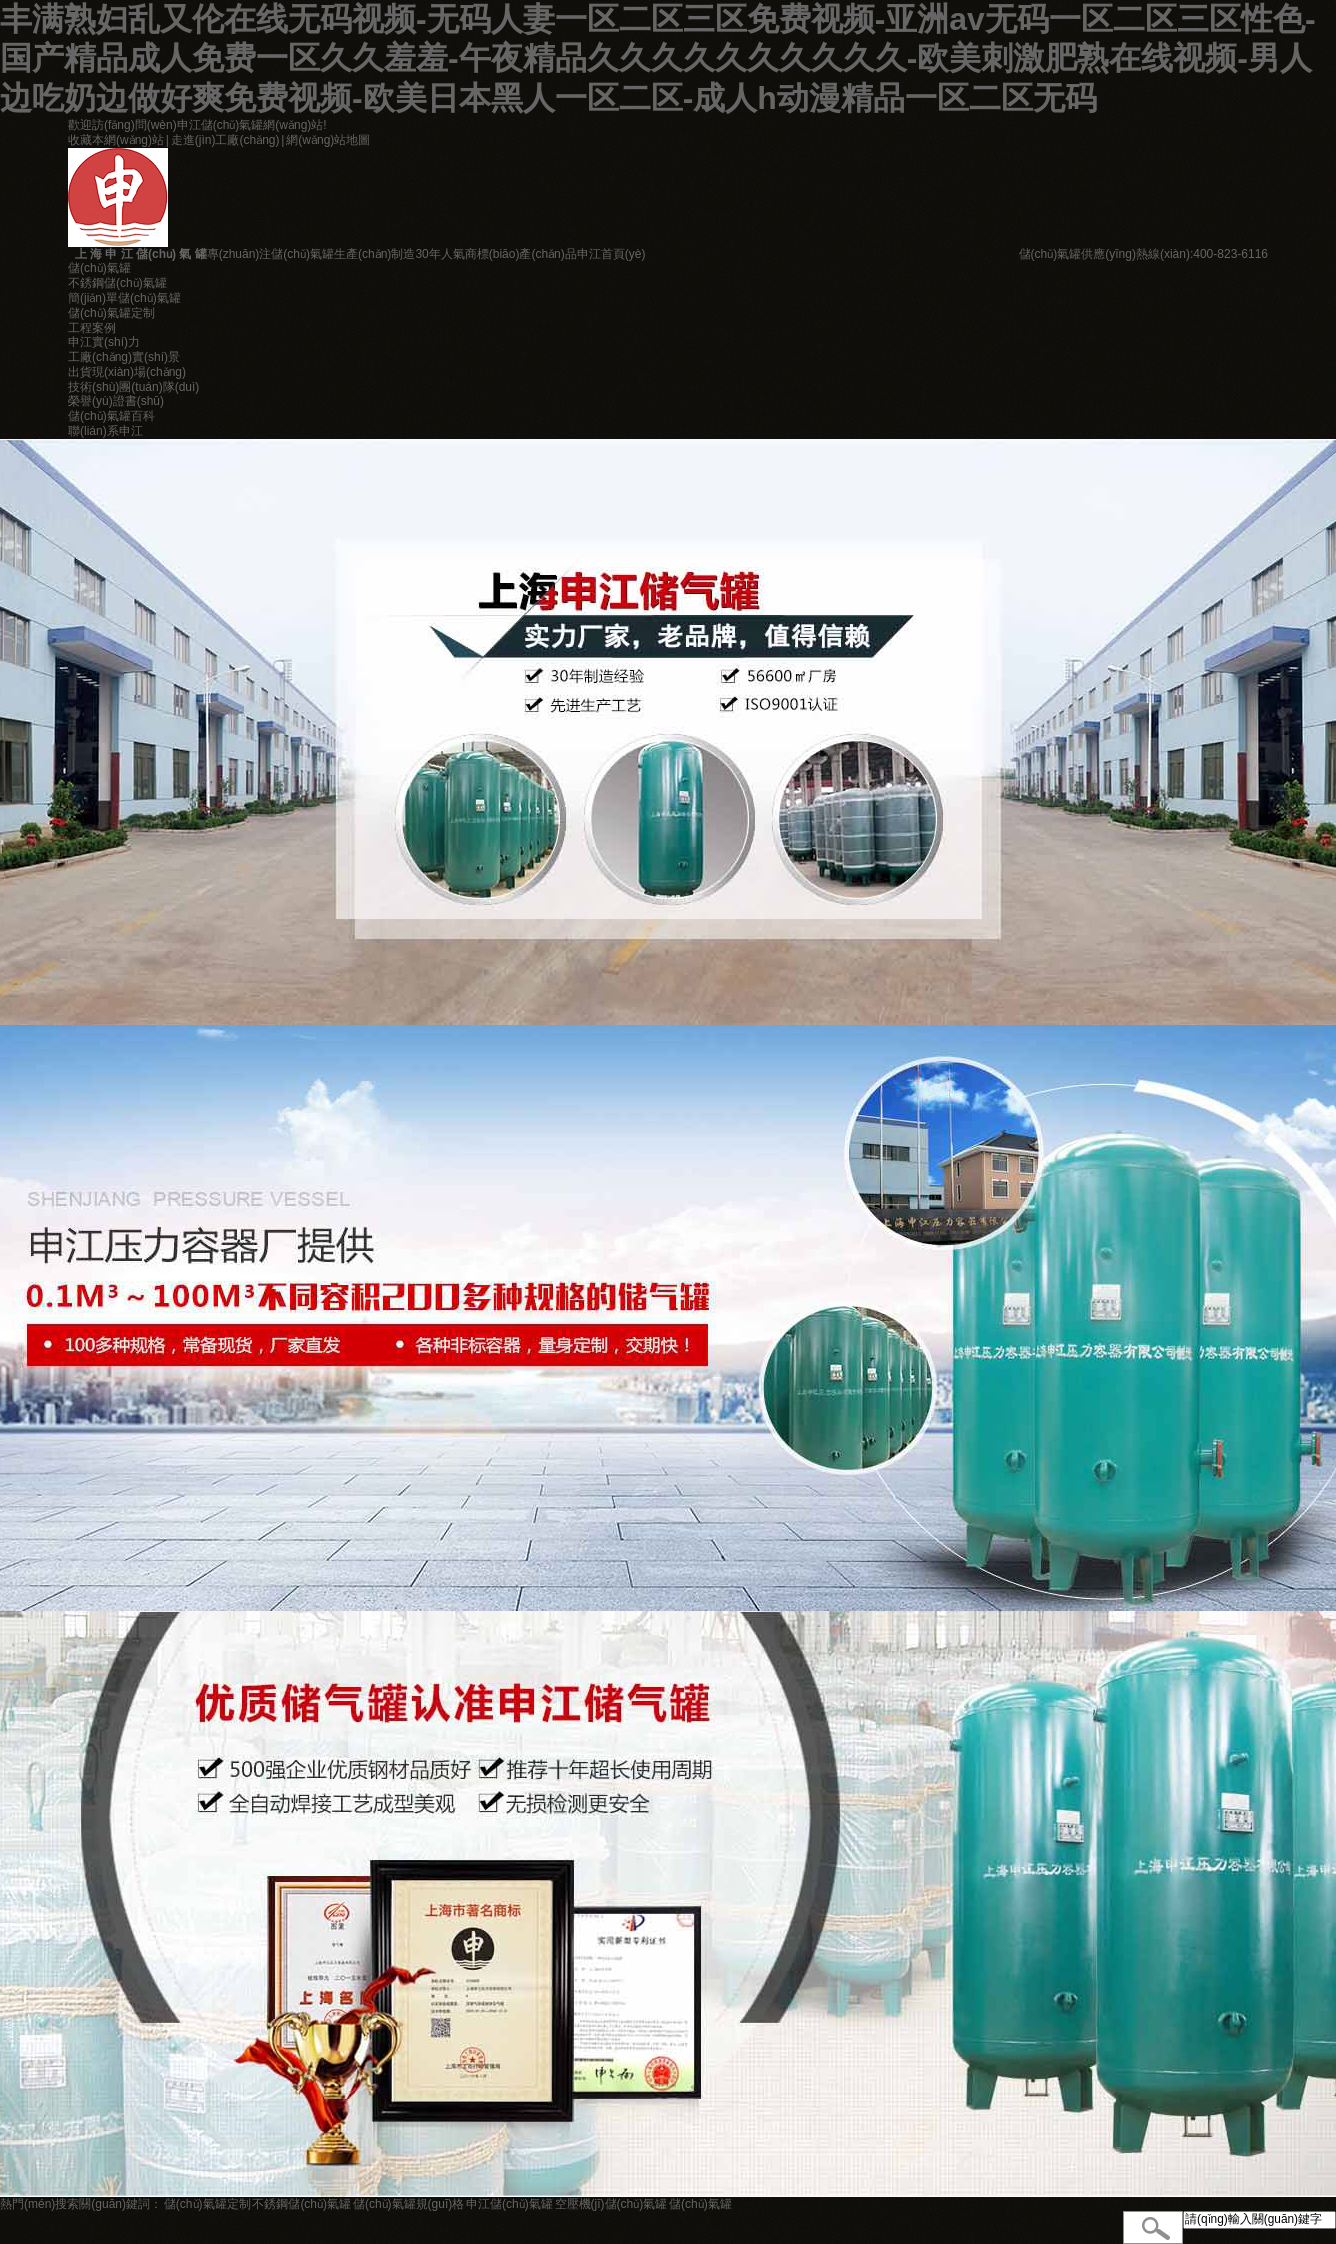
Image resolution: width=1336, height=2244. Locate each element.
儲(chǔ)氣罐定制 (111, 313)
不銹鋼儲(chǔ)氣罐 (117, 283)
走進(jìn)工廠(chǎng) (225, 140)
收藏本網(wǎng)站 (116, 140)
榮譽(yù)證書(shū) (116, 401)
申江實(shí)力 (104, 342)
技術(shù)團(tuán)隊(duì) (133, 387)
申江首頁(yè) (611, 254)
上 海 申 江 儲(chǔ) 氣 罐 (137, 254)
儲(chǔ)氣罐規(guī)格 (408, 2204)
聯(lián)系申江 (105, 431)
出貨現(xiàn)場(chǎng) (127, 372)
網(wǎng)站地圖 (328, 140)
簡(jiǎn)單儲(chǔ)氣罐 (124, 298)
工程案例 (92, 328)
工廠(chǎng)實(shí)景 (124, 357)
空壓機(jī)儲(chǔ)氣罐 (611, 2204)
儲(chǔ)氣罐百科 (111, 416)
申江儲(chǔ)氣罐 (509, 2204)
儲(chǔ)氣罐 (99, 268)
